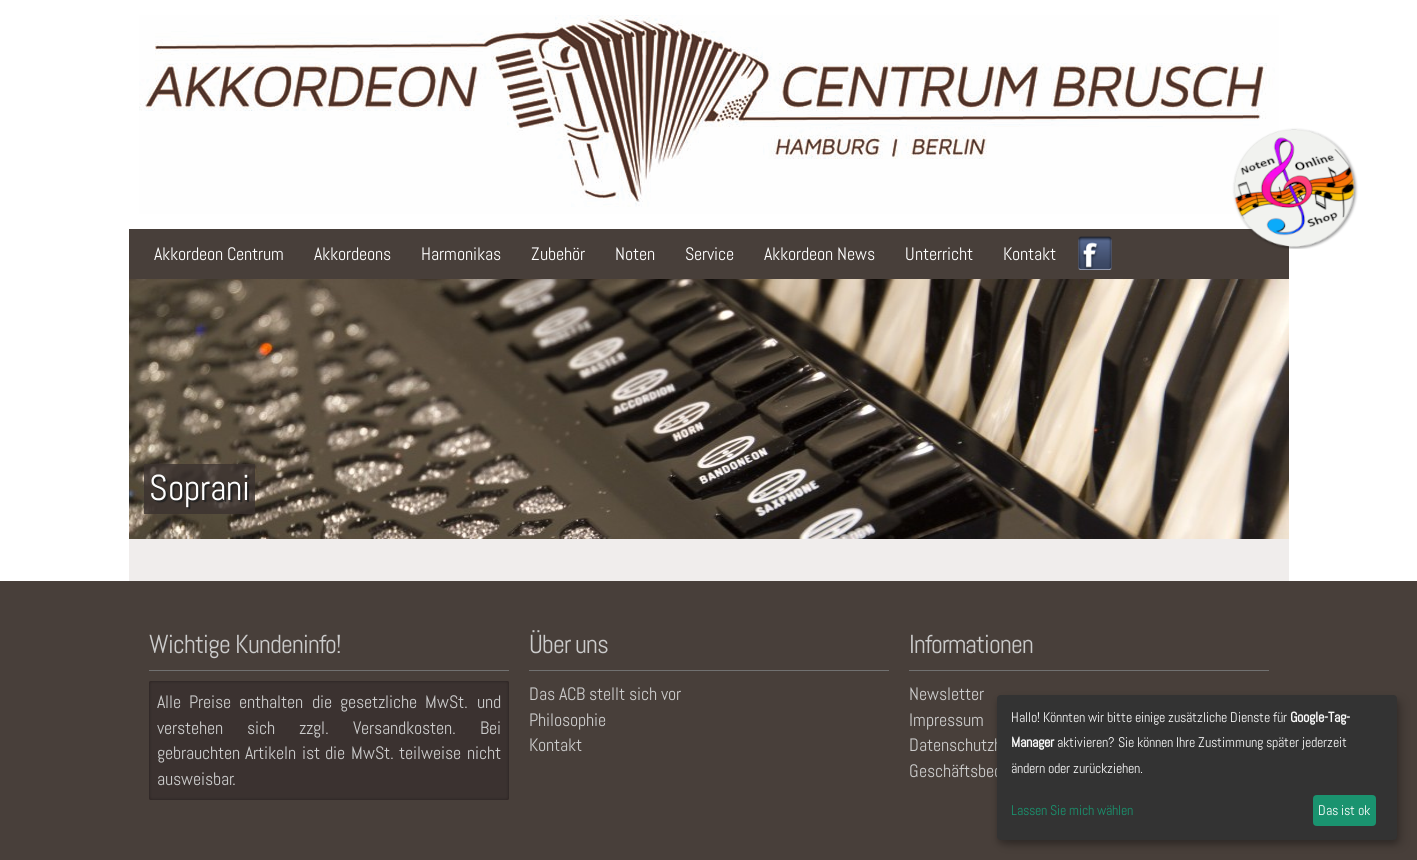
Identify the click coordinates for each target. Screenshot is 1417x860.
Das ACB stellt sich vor (605, 693)
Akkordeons (352, 253)
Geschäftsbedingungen (985, 770)
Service (709, 253)
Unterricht (939, 253)
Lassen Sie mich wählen (1072, 810)
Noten (635, 253)
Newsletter (946, 693)
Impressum (946, 719)
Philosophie (567, 719)
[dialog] (1197, 767)
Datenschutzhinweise (981, 744)
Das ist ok (1344, 810)
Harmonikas (461, 253)
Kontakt (1029, 253)
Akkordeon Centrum (219, 253)
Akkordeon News (819, 253)
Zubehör (558, 253)
